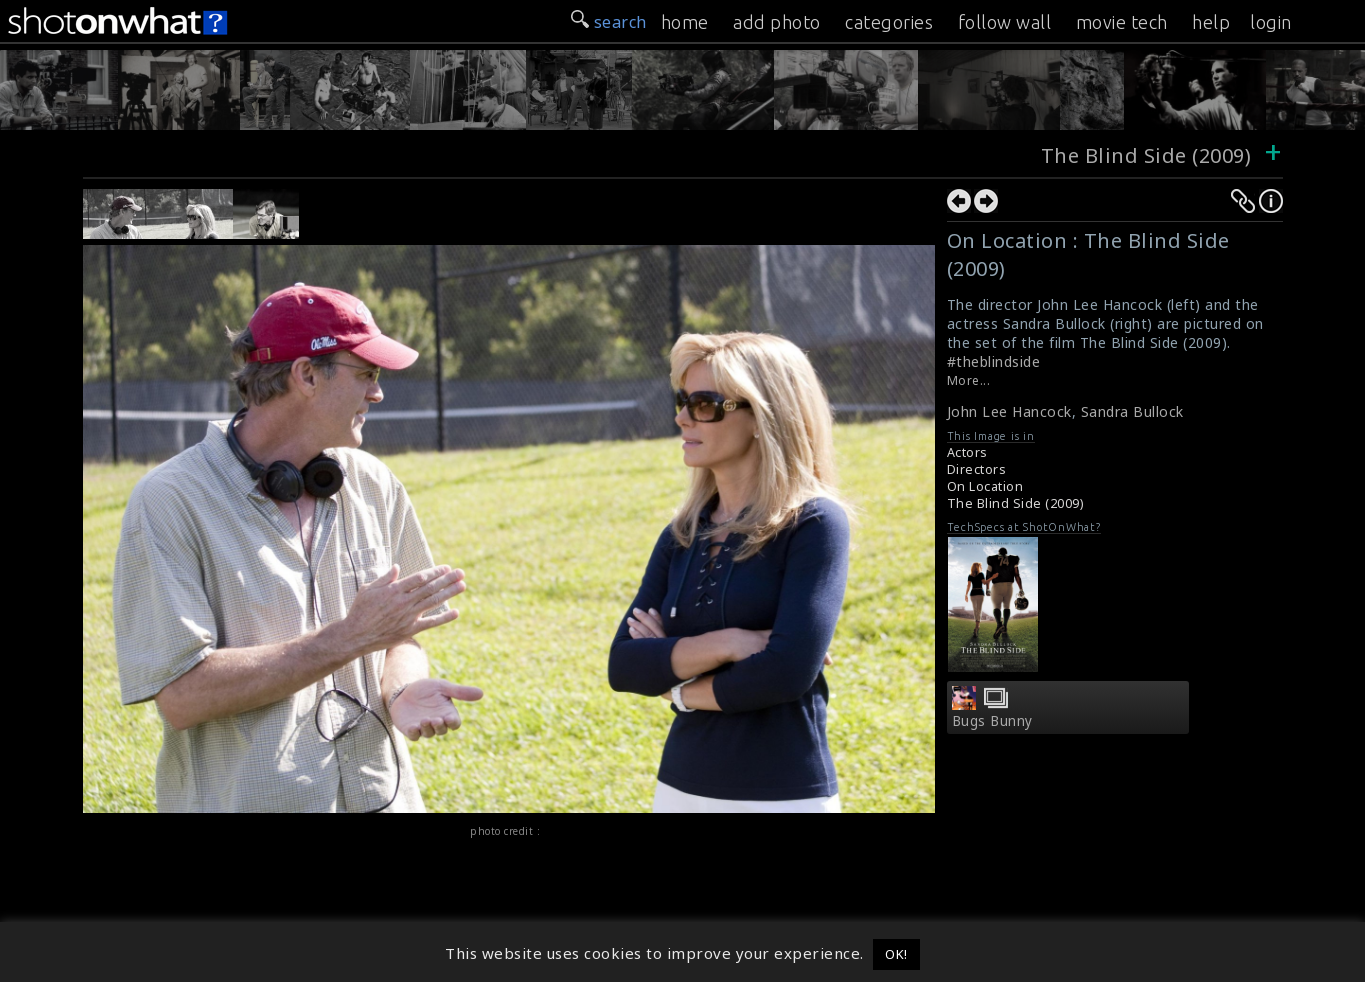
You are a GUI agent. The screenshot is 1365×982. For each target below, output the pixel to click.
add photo (777, 22)
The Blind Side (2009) (1146, 155)
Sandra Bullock (1132, 411)
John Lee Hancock (1009, 411)
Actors (967, 452)
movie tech (1122, 22)
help (1211, 22)
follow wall (1005, 22)
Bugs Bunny (992, 721)
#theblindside (994, 361)
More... (969, 380)
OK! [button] (896, 954)
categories (889, 22)
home (685, 22)
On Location (985, 486)
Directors (977, 469)
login (1271, 22)
